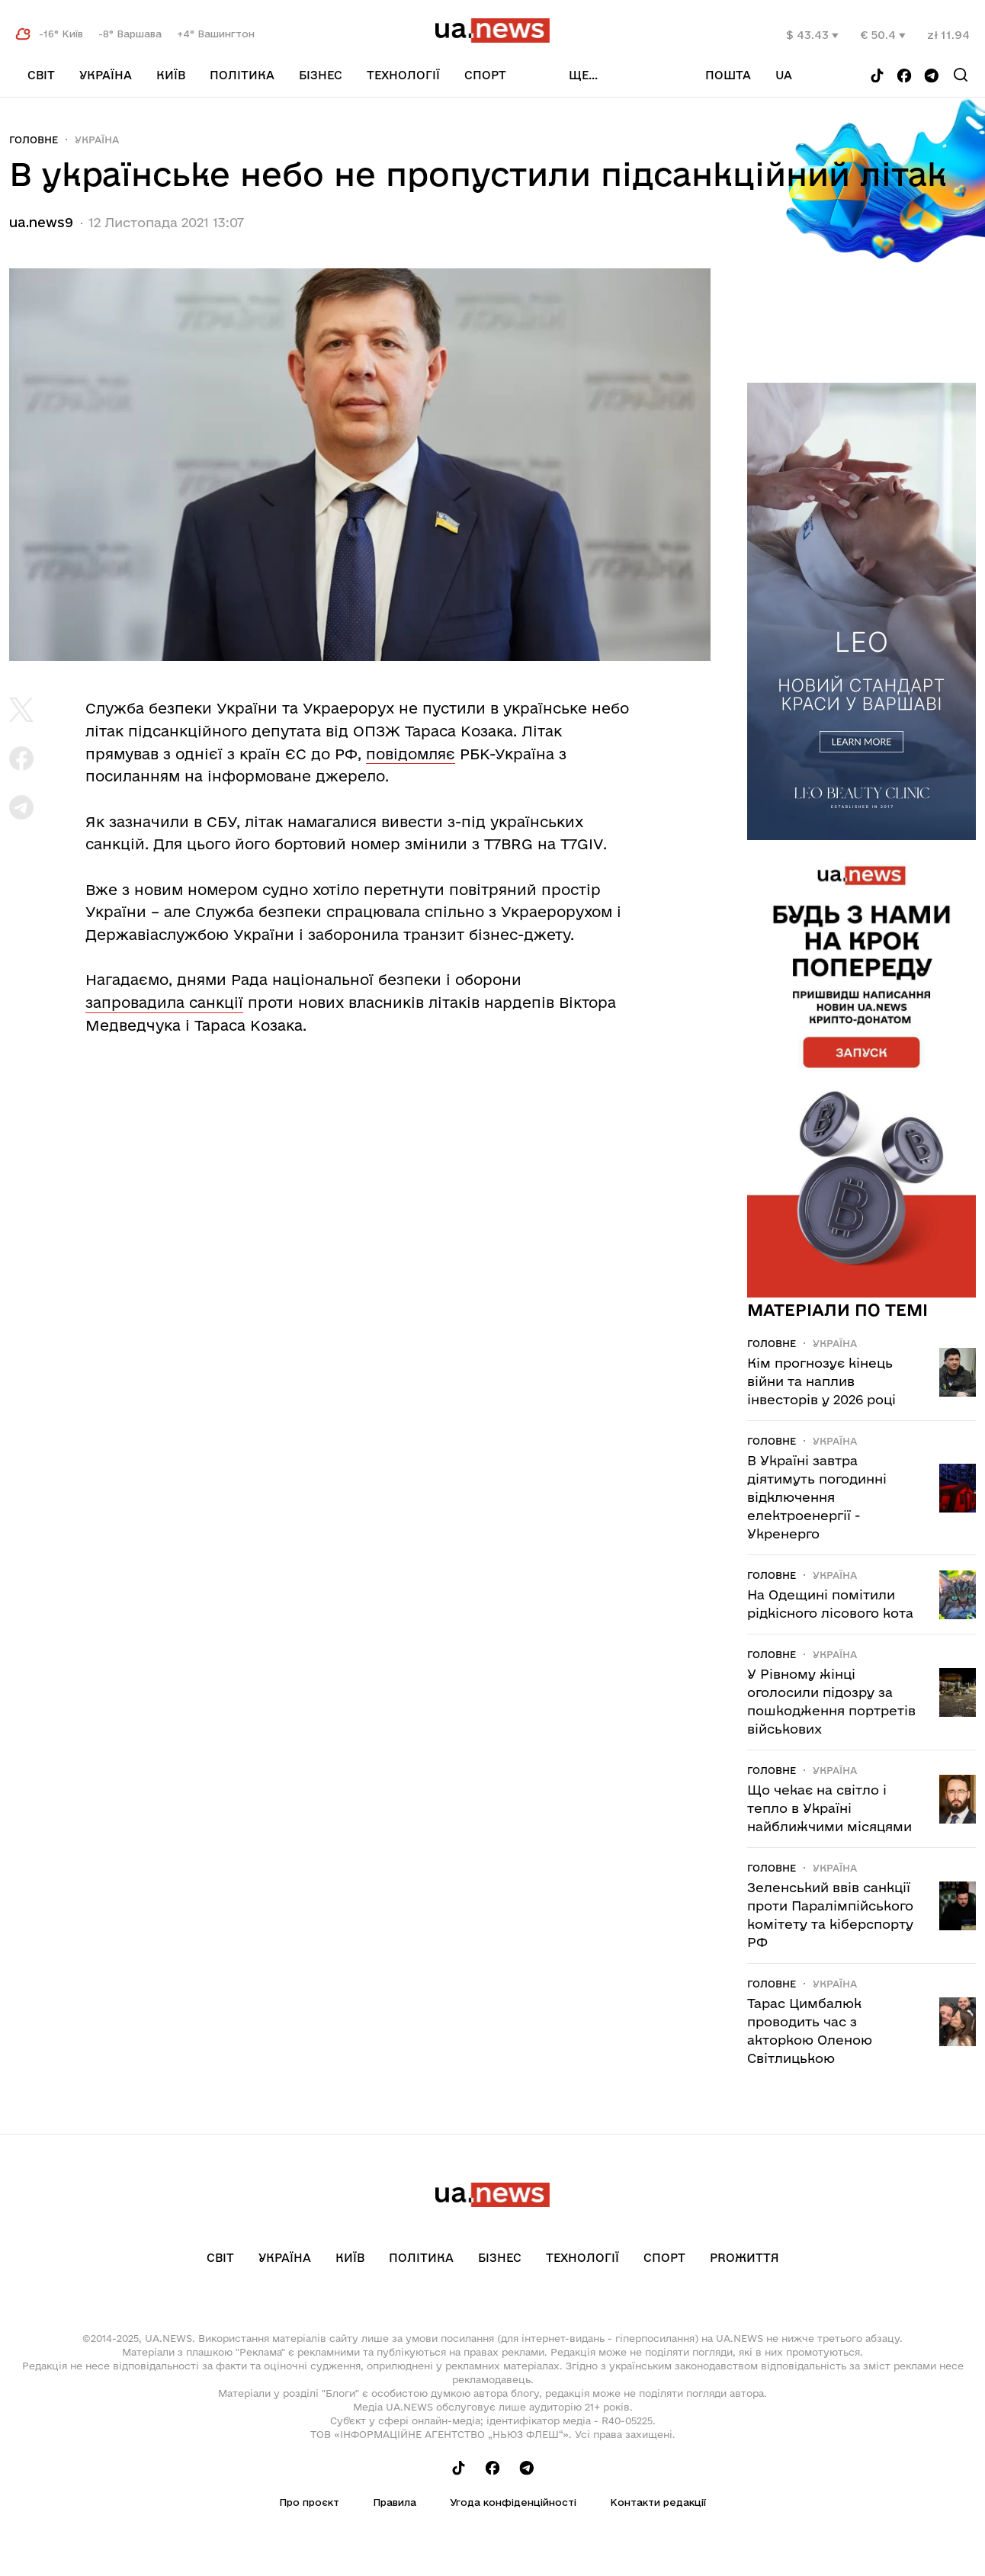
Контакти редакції (658, 2502)
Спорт (485, 75)
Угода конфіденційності (513, 2502)
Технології (403, 75)
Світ (41, 75)
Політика (242, 75)
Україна (105, 75)
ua (783, 75)
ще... (583, 75)
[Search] (960, 75)
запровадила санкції (164, 1002)
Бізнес (320, 75)
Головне (33, 139)
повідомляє (410, 754)
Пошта (728, 75)
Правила (394, 2502)
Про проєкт (309, 2502)
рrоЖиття (744, 2257)
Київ (170, 75)
